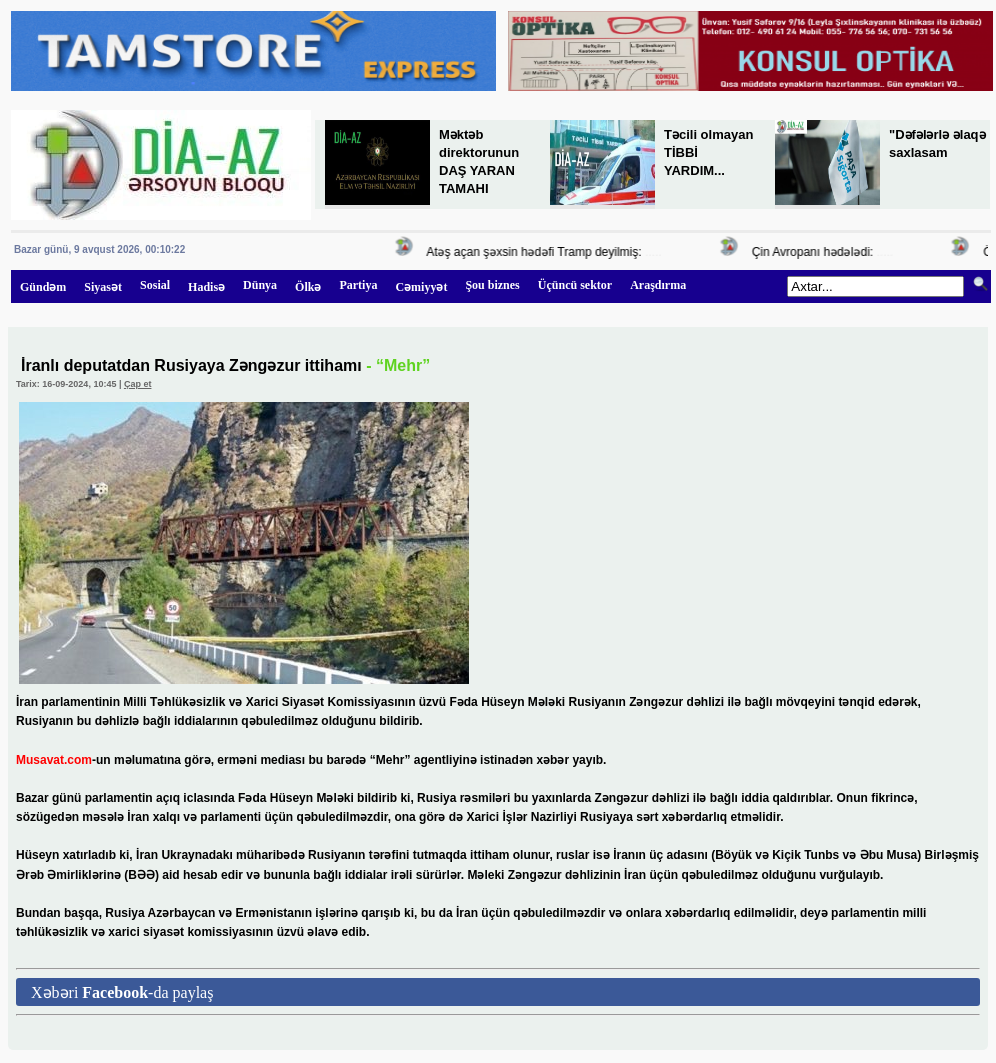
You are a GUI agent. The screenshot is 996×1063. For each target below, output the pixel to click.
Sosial (155, 285)
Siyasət (103, 287)
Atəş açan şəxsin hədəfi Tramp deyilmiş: (537, 252)
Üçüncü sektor (575, 285)
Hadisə (206, 287)
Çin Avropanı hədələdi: (816, 252)
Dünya (260, 285)
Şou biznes (492, 285)
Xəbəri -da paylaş (122, 992)
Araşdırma (658, 285)
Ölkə (308, 287)
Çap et (138, 384)
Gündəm (43, 287)
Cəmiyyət (421, 287)
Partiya (358, 285)
